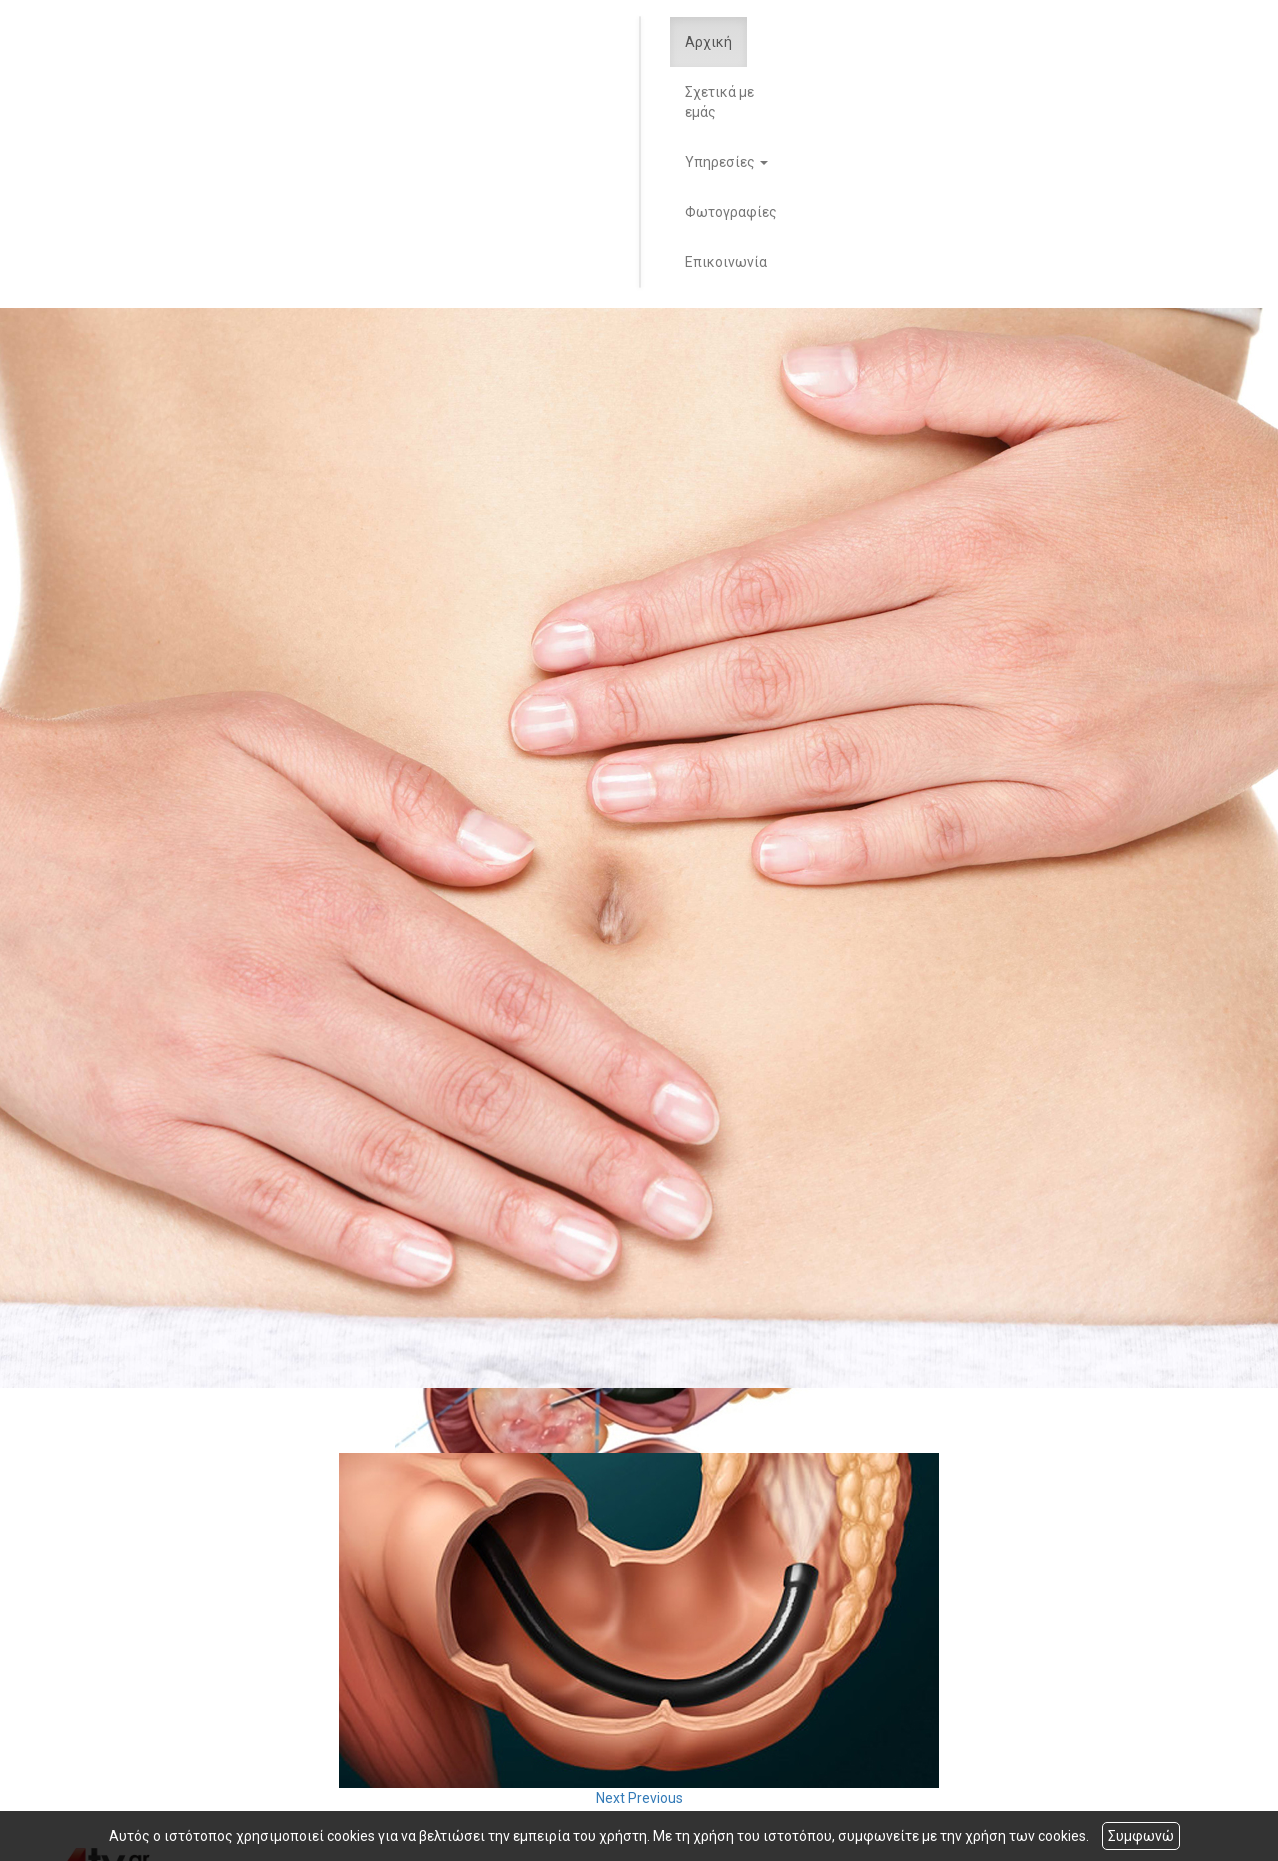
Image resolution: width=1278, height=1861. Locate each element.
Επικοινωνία (726, 262)
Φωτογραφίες (731, 212)
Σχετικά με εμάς (719, 102)
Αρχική (708, 42)
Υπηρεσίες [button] (726, 162)
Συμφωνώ (1141, 1836)
